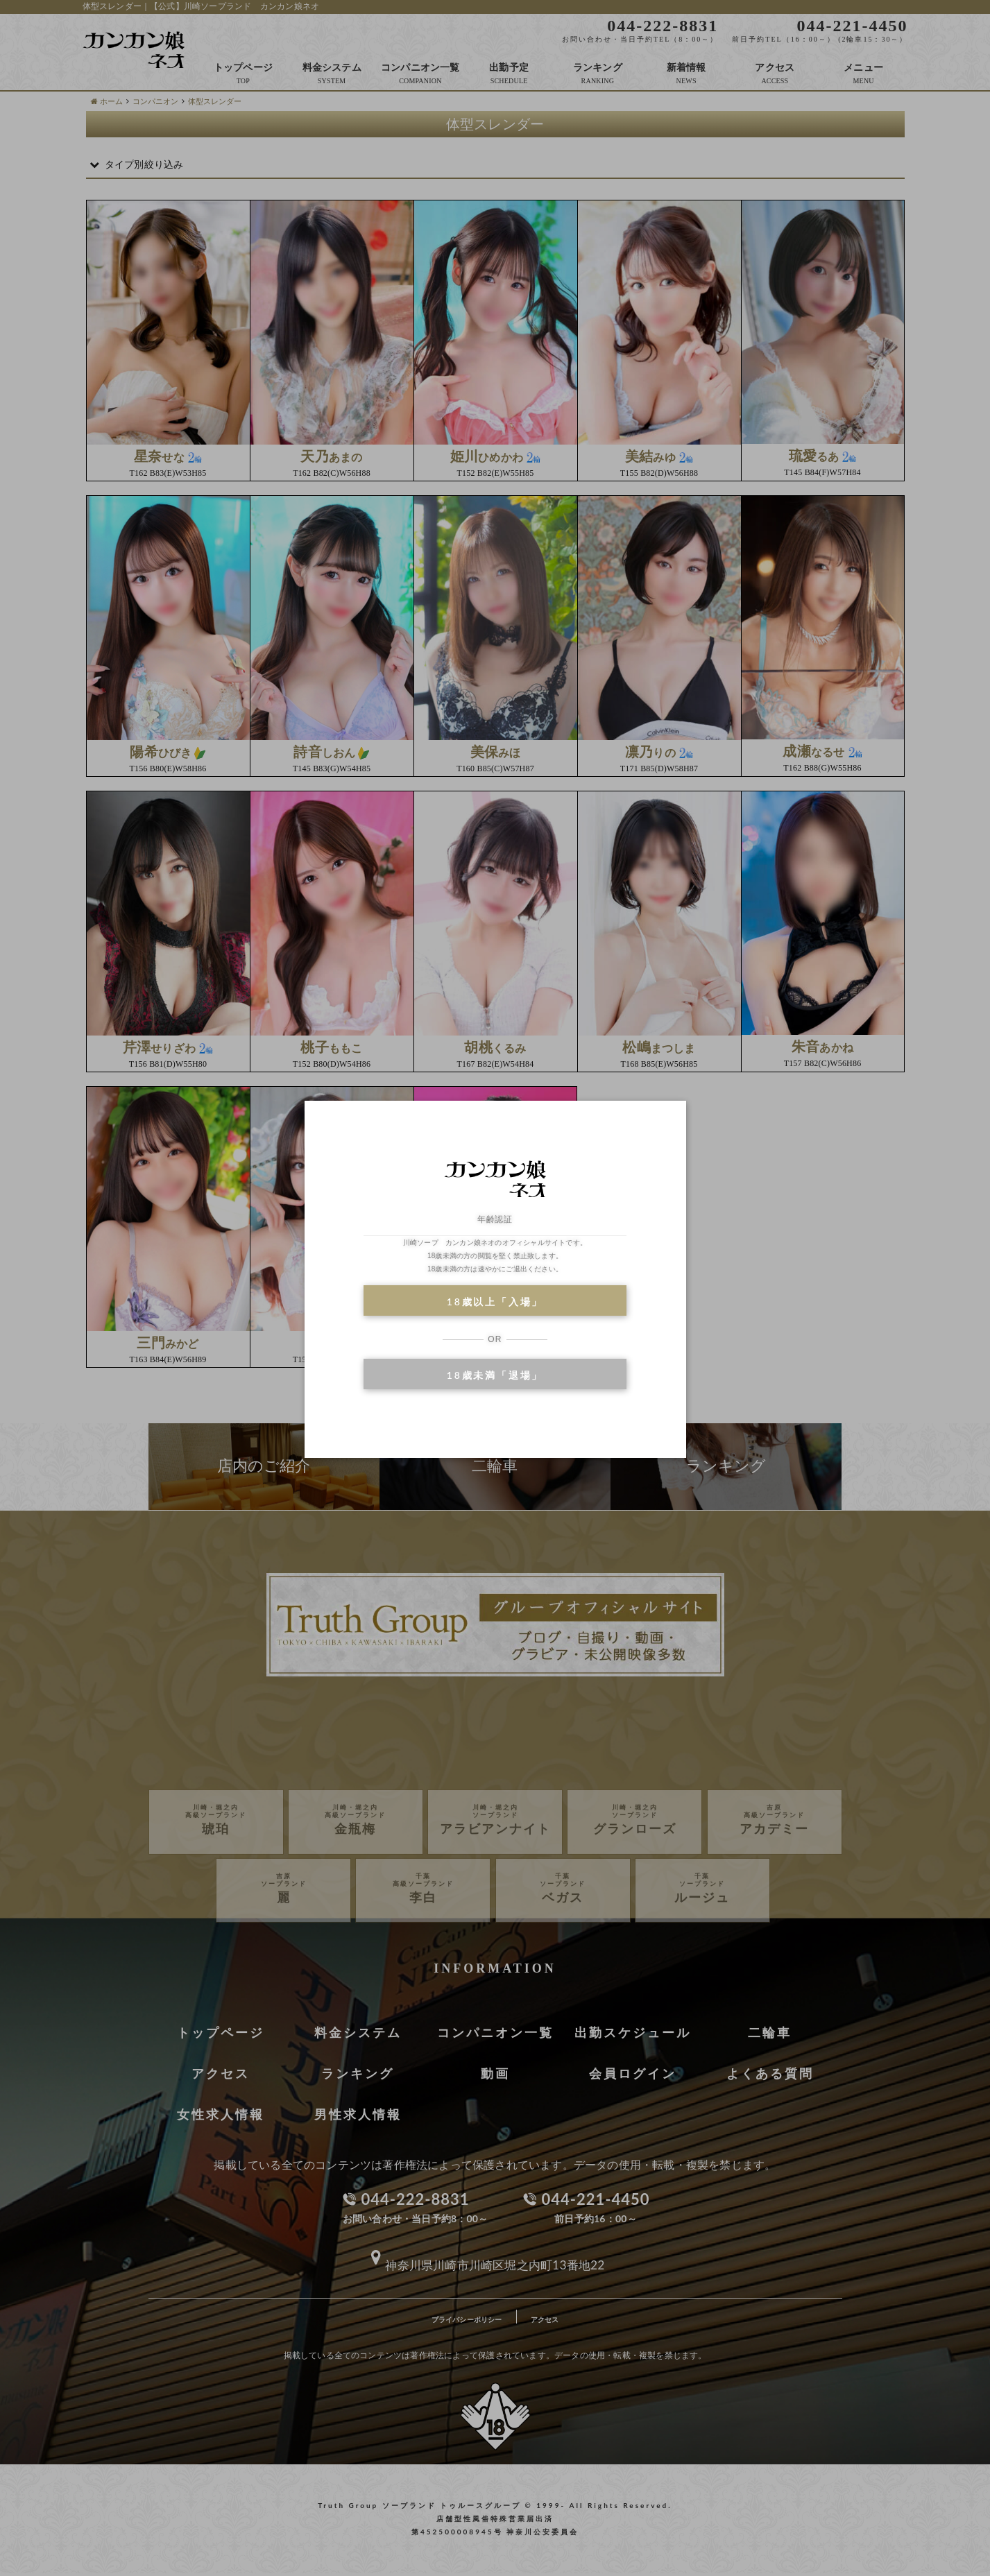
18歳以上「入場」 (495, 1301)
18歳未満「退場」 (495, 1375)
